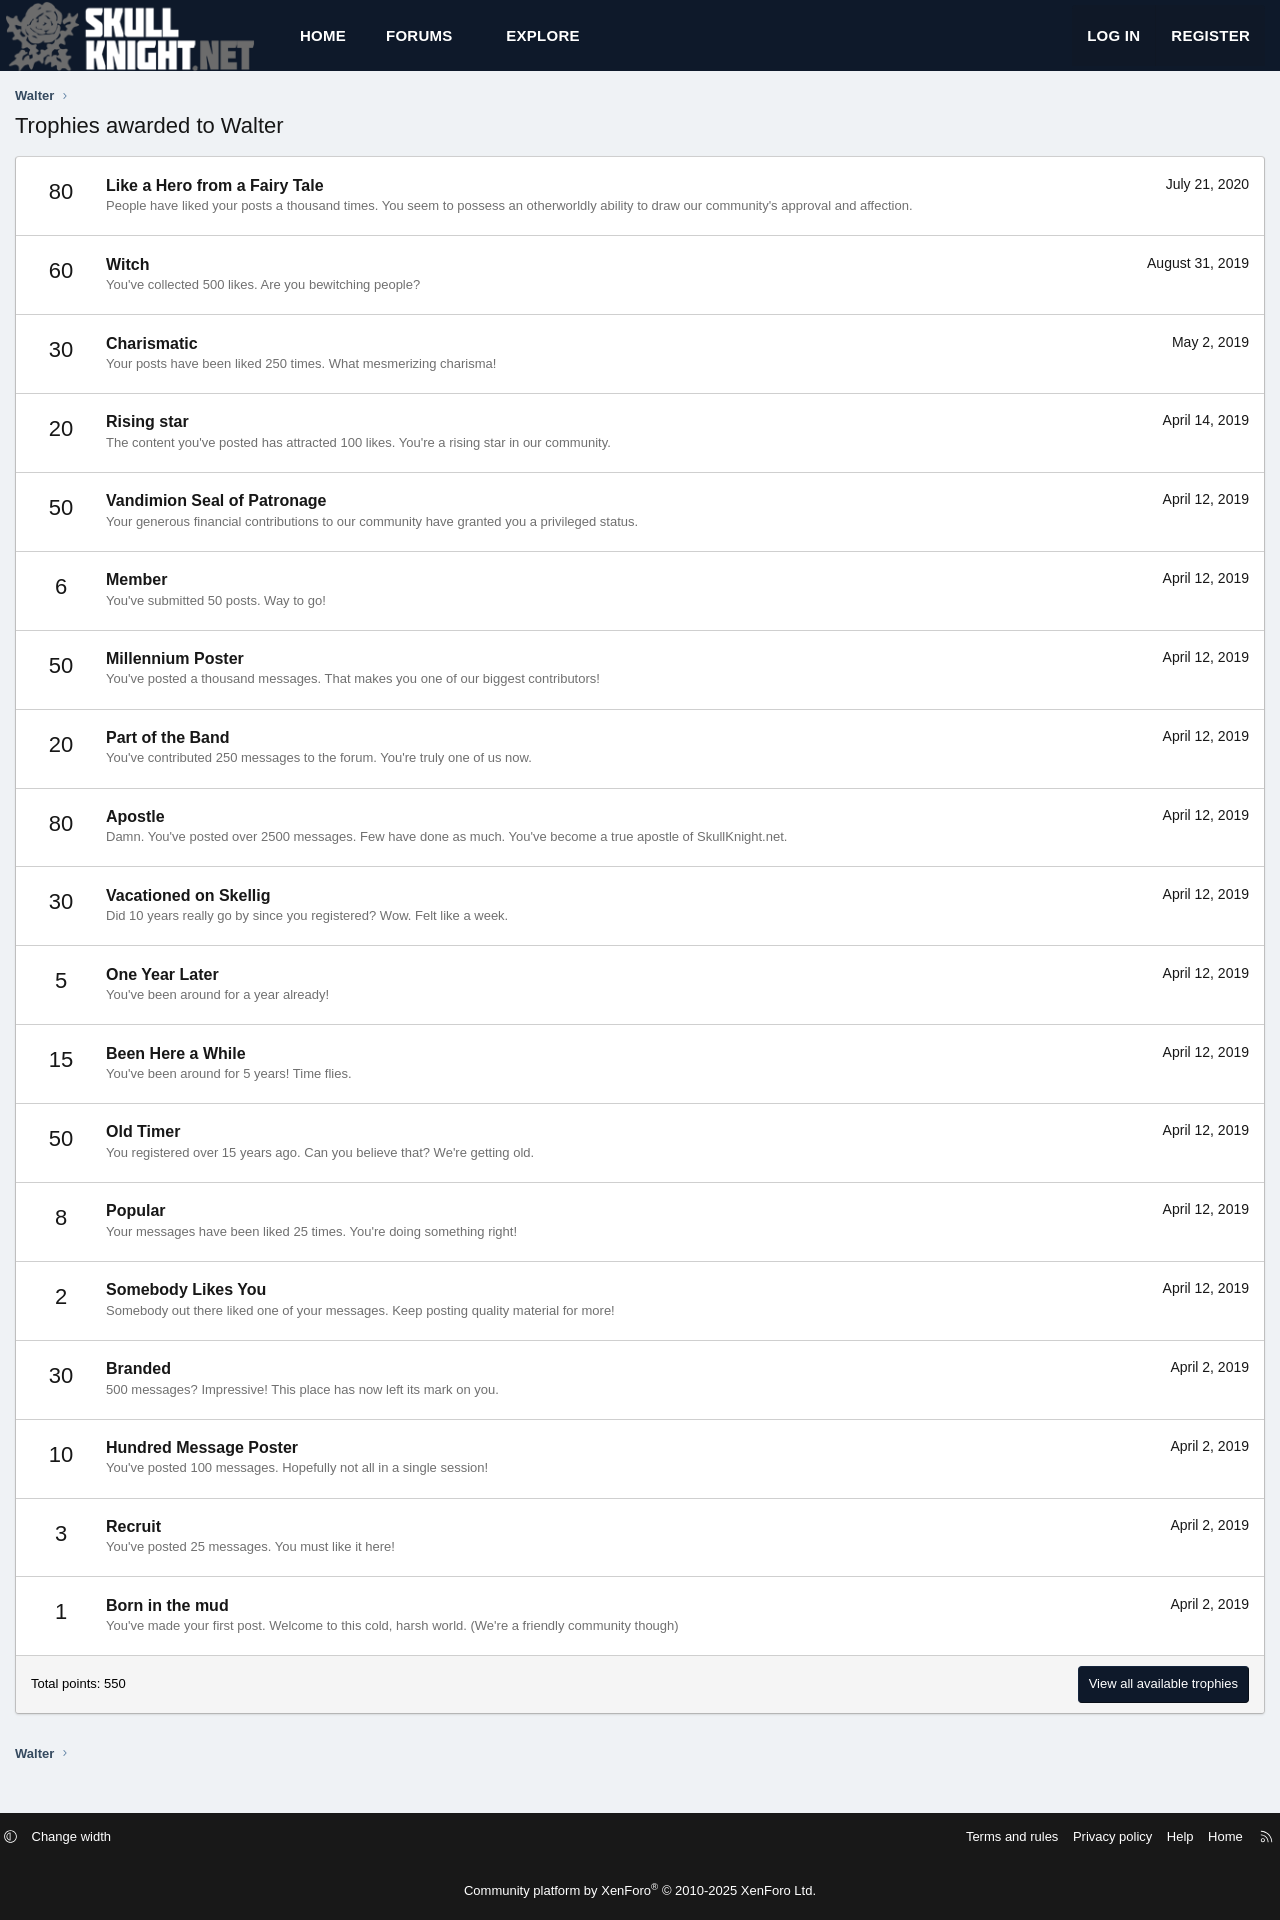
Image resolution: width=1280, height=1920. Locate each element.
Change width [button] (92, 1836)
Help (1160, 1836)
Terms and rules (992, 1836)
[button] (470, 45)
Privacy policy (1092, 1836)
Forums (419, 45)
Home (323, 45)
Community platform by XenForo (640, 1890)
